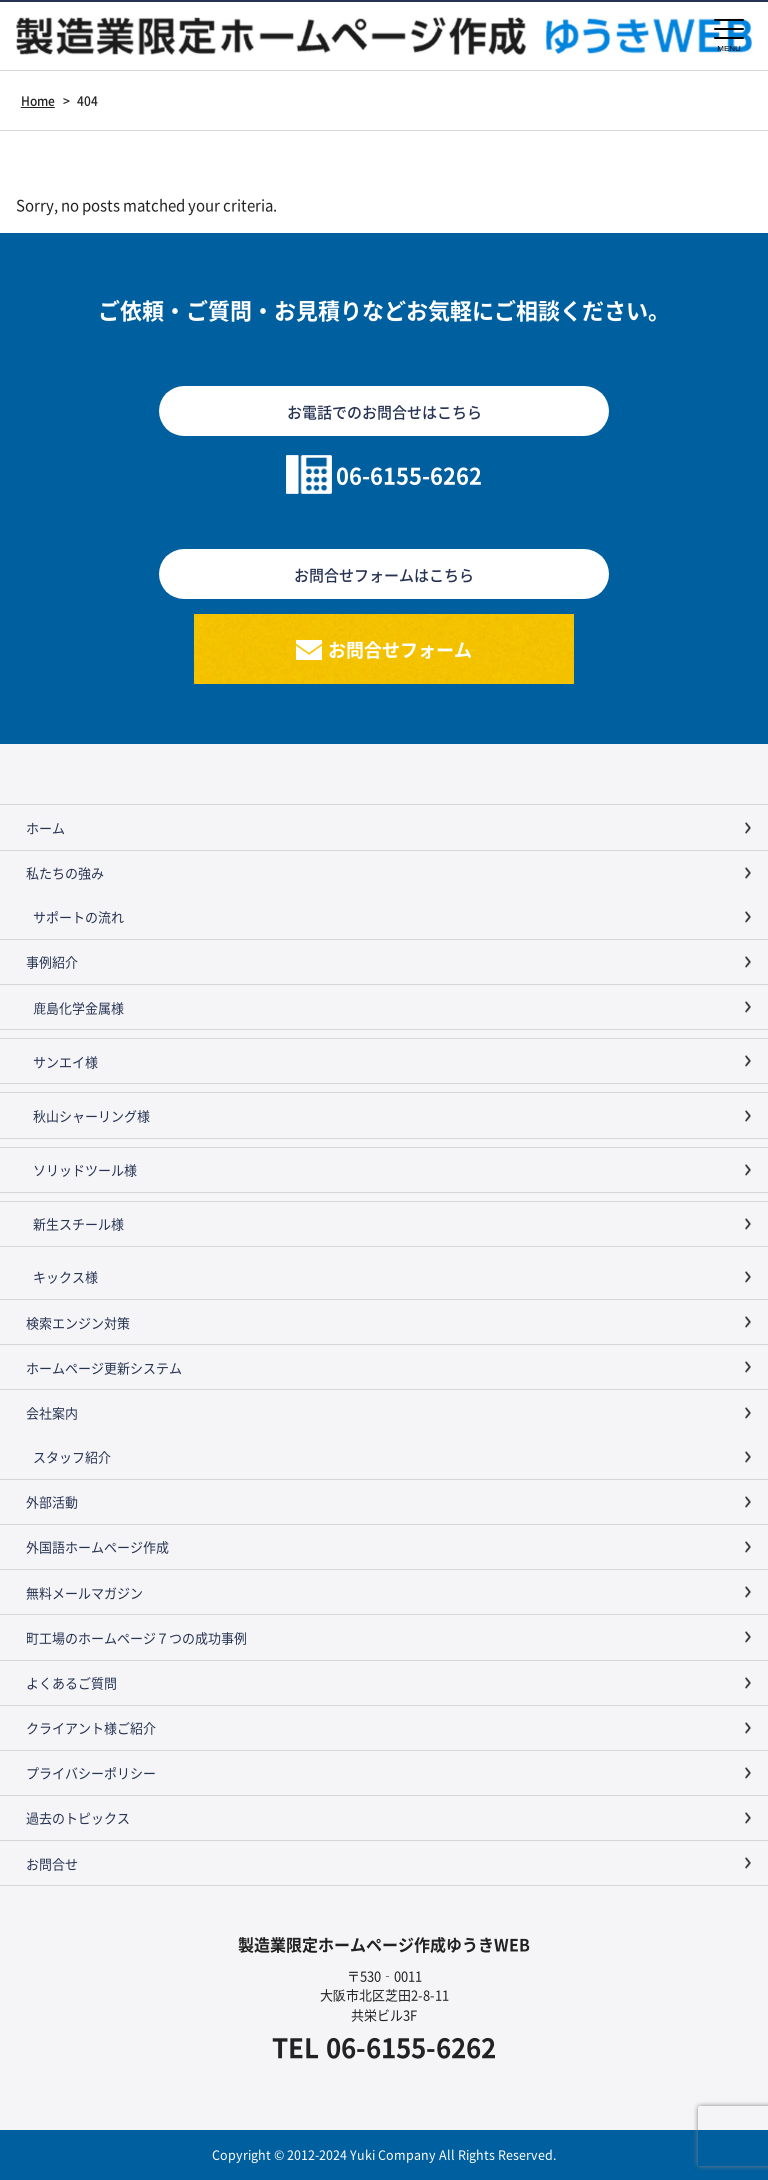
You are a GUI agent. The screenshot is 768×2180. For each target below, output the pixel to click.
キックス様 (65, 1276)
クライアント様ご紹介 (91, 1727)
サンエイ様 (65, 1061)
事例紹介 (52, 961)
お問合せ (52, 1863)
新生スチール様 (78, 1223)
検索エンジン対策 (78, 1322)
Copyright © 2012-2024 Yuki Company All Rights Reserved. (384, 2154)
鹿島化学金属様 (78, 1007)
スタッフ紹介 (72, 1456)
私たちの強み (65, 872)
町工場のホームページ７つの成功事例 (136, 1637)
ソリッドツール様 (85, 1169)
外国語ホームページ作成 (97, 1546)
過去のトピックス (78, 1817)
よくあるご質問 (71, 1682)
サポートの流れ (78, 916)
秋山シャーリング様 (91, 1115)
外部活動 (52, 1501)
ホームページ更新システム (104, 1367)
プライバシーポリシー (91, 1772)
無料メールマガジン (84, 1592)
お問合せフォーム (400, 649)
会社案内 (52, 1412)
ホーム (45, 827)
